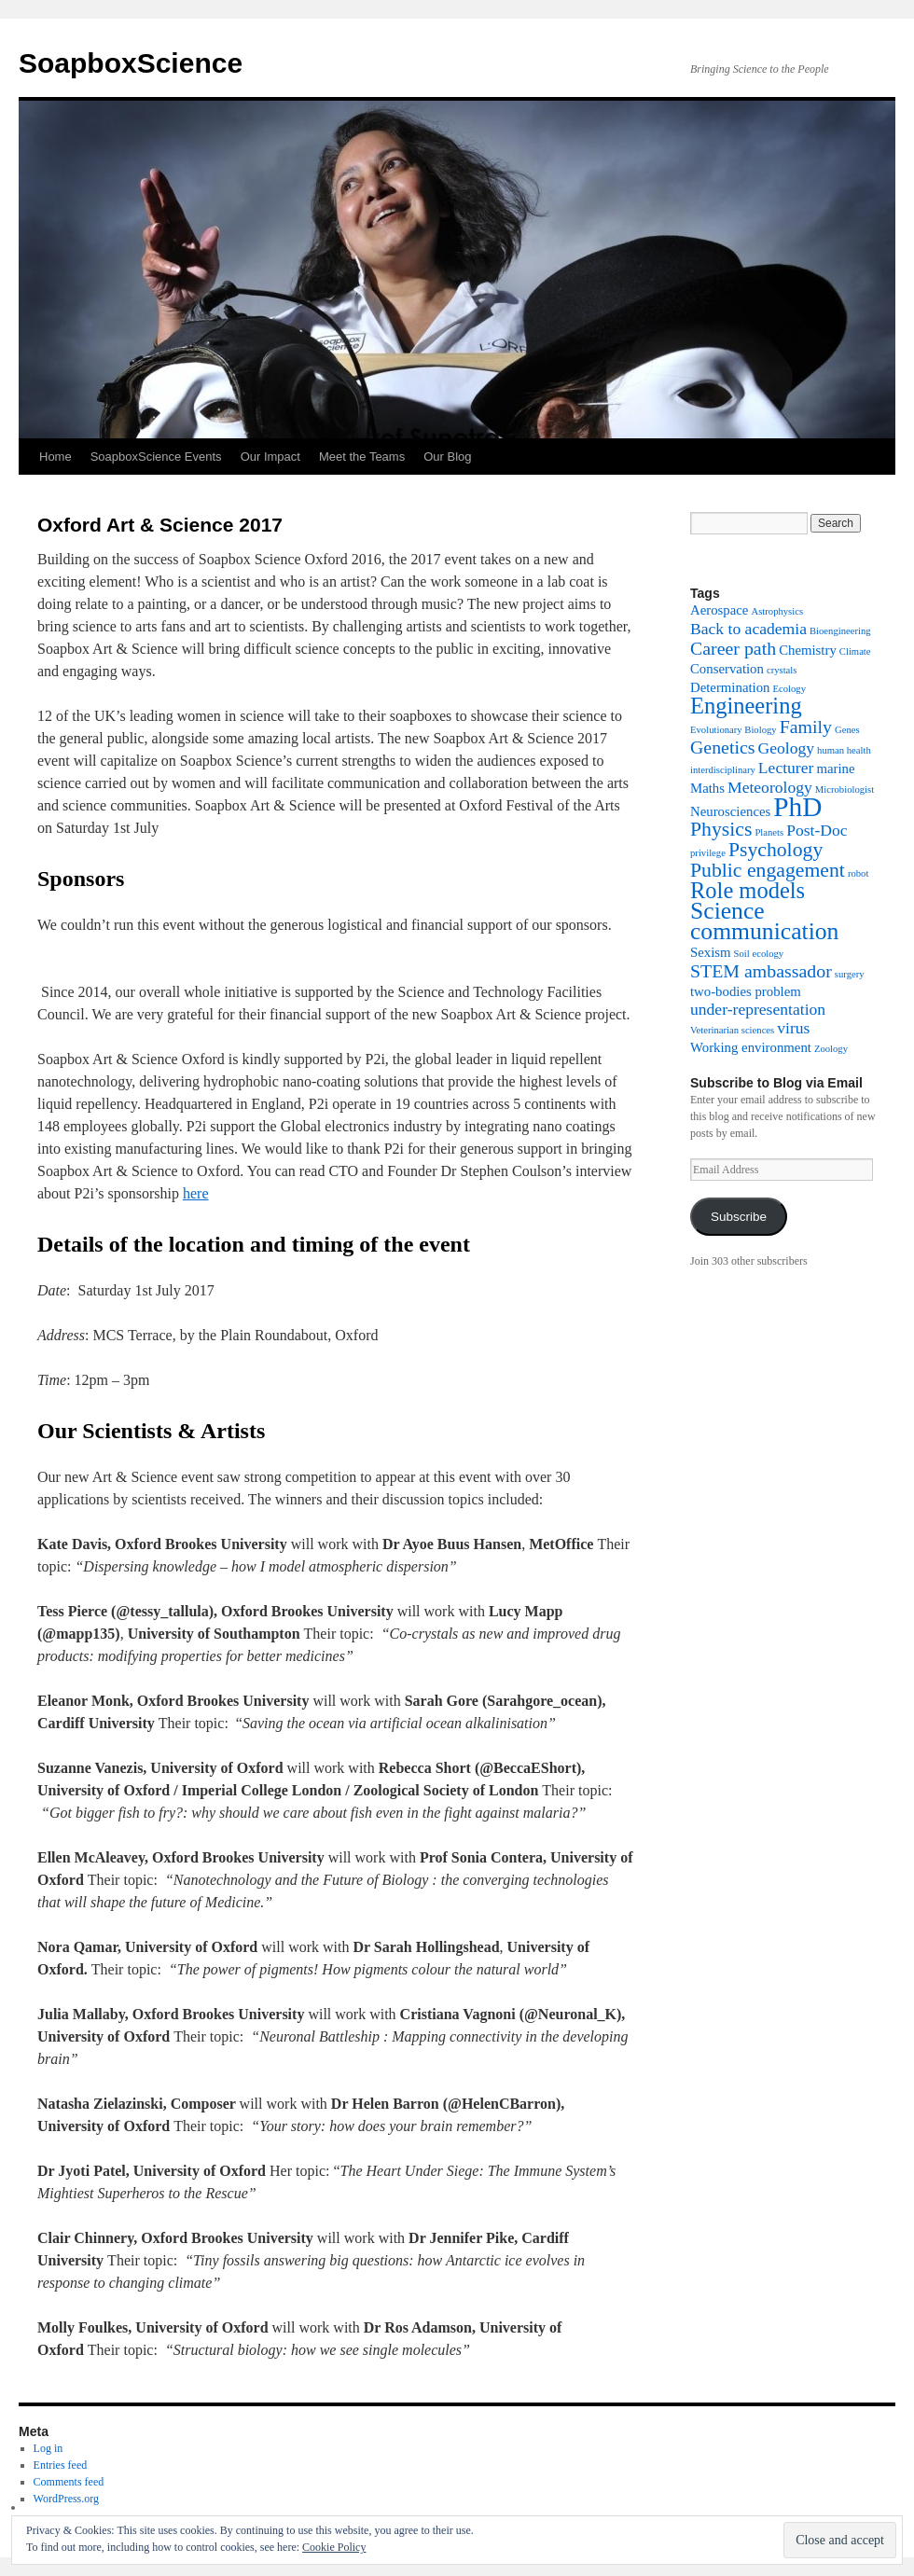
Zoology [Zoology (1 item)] (831, 1049)
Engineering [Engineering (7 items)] (746, 705)
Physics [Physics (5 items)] (721, 829)
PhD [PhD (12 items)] (797, 807)
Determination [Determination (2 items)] (729, 687)
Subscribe (739, 1217)
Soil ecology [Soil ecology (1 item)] (759, 954)
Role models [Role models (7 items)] (747, 890)
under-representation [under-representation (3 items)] (757, 1009)
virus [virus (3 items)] (793, 1027)
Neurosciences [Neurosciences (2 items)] (730, 811)
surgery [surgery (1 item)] (850, 974)
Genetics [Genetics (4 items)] (722, 747)
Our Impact (270, 457)
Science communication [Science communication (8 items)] (764, 921)
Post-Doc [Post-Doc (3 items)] (816, 830)
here (196, 1193)
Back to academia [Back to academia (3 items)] (748, 628)
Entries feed (61, 2465)
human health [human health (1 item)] (844, 750)
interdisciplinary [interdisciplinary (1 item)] (722, 770)
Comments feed (69, 2481)
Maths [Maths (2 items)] (707, 788)
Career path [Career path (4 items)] (733, 648)
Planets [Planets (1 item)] (769, 832)
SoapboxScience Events (156, 457)
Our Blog (447, 457)
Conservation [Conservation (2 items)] (727, 668)
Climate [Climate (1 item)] (855, 651)
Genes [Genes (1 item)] (847, 730)
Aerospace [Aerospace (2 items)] (719, 609)
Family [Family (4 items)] (806, 726)
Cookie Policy (334, 2547)
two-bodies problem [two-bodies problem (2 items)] (745, 991)
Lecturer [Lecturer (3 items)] (786, 767)
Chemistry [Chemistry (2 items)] (808, 650)
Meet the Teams (362, 457)
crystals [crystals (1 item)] (782, 670)
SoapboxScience (130, 63)
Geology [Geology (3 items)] (786, 748)
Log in (48, 2448)
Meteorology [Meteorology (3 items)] (769, 787)
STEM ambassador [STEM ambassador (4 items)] (761, 971)
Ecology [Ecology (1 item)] (789, 689)
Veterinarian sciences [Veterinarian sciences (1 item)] (732, 1030)
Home (55, 457)
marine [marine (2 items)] (835, 768)
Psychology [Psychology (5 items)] (775, 849)
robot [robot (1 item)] (858, 873)
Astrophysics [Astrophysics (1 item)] (777, 611)
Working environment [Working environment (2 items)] (750, 1047)
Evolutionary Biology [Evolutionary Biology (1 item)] (733, 730)
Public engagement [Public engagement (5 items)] (767, 870)
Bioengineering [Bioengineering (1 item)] (840, 631)
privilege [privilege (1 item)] (708, 853)
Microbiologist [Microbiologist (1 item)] (844, 789)
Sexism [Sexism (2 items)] (710, 952)
